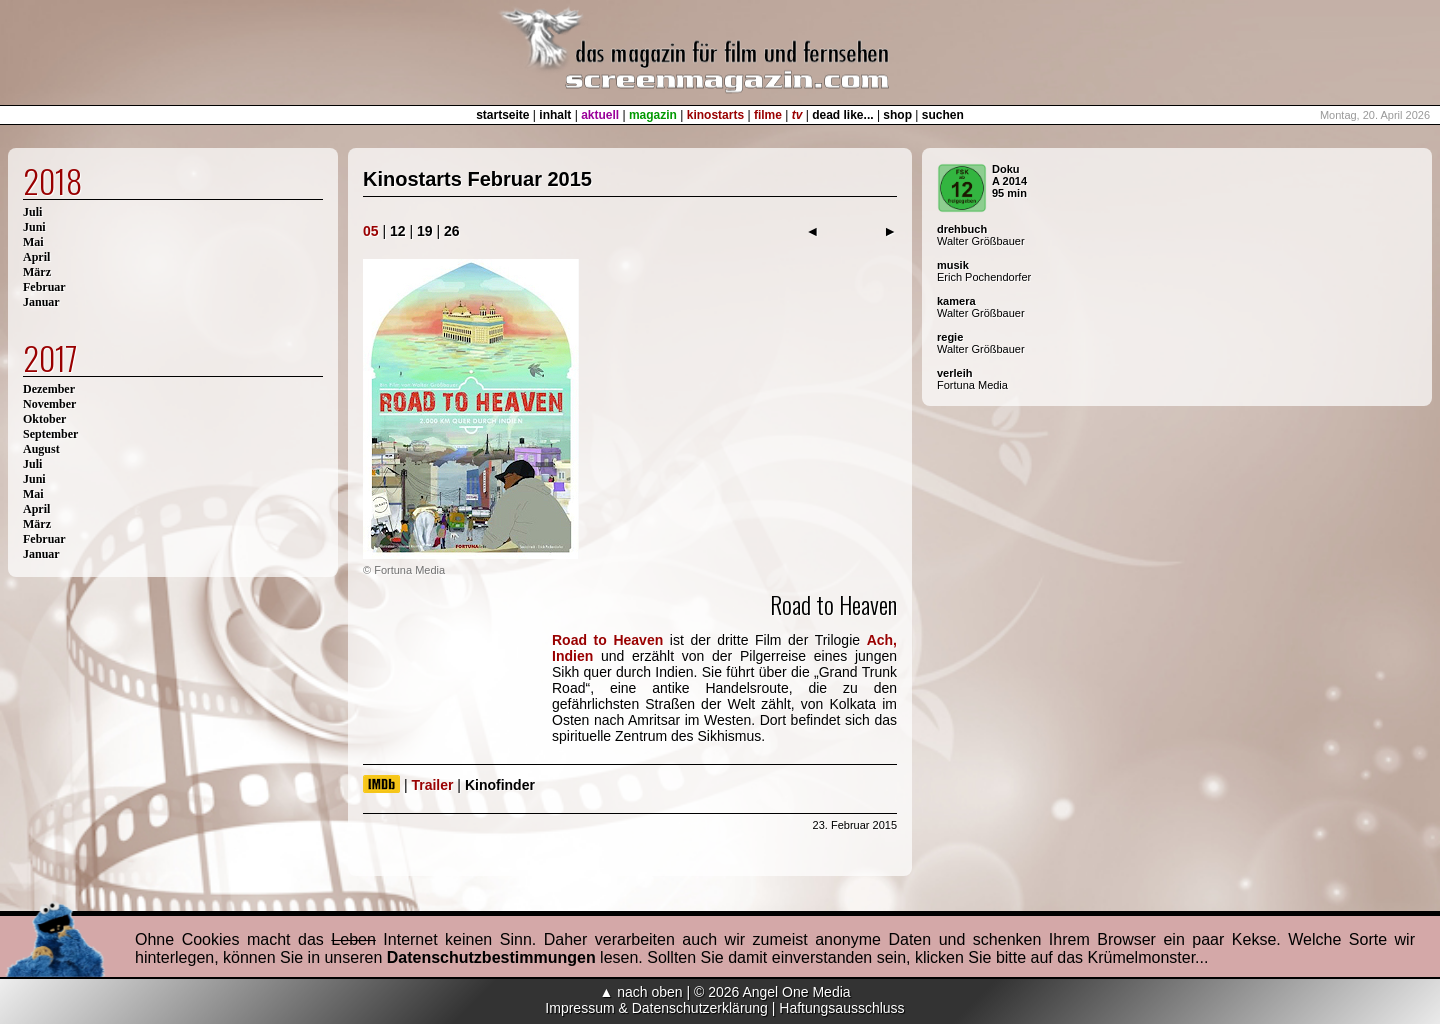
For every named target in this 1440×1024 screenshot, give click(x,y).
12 (398, 231)
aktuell (600, 115)
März (37, 272)
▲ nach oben (640, 992)
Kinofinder (500, 785)
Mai (33, 242)
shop (897, 115)
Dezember (49, 389)
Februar (44, 287)
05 (371, 231)
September (50, 434)
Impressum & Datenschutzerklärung (656, 1008)
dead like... (842, 115)
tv (797, 115)
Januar (41, 302)
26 (452, 231)
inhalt (555, 115)
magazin (653, 115)
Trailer (432, 785)
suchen (943, 115)
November (49, 404)
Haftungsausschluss (841, 1008)
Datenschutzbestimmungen (491, 957)
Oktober (44, 419)
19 (425, 231)
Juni (34, 227)
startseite (502, 115)
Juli (32, 212)
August (41, 449)
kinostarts (715, 115)
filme (768, 115)
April (36, 257)
